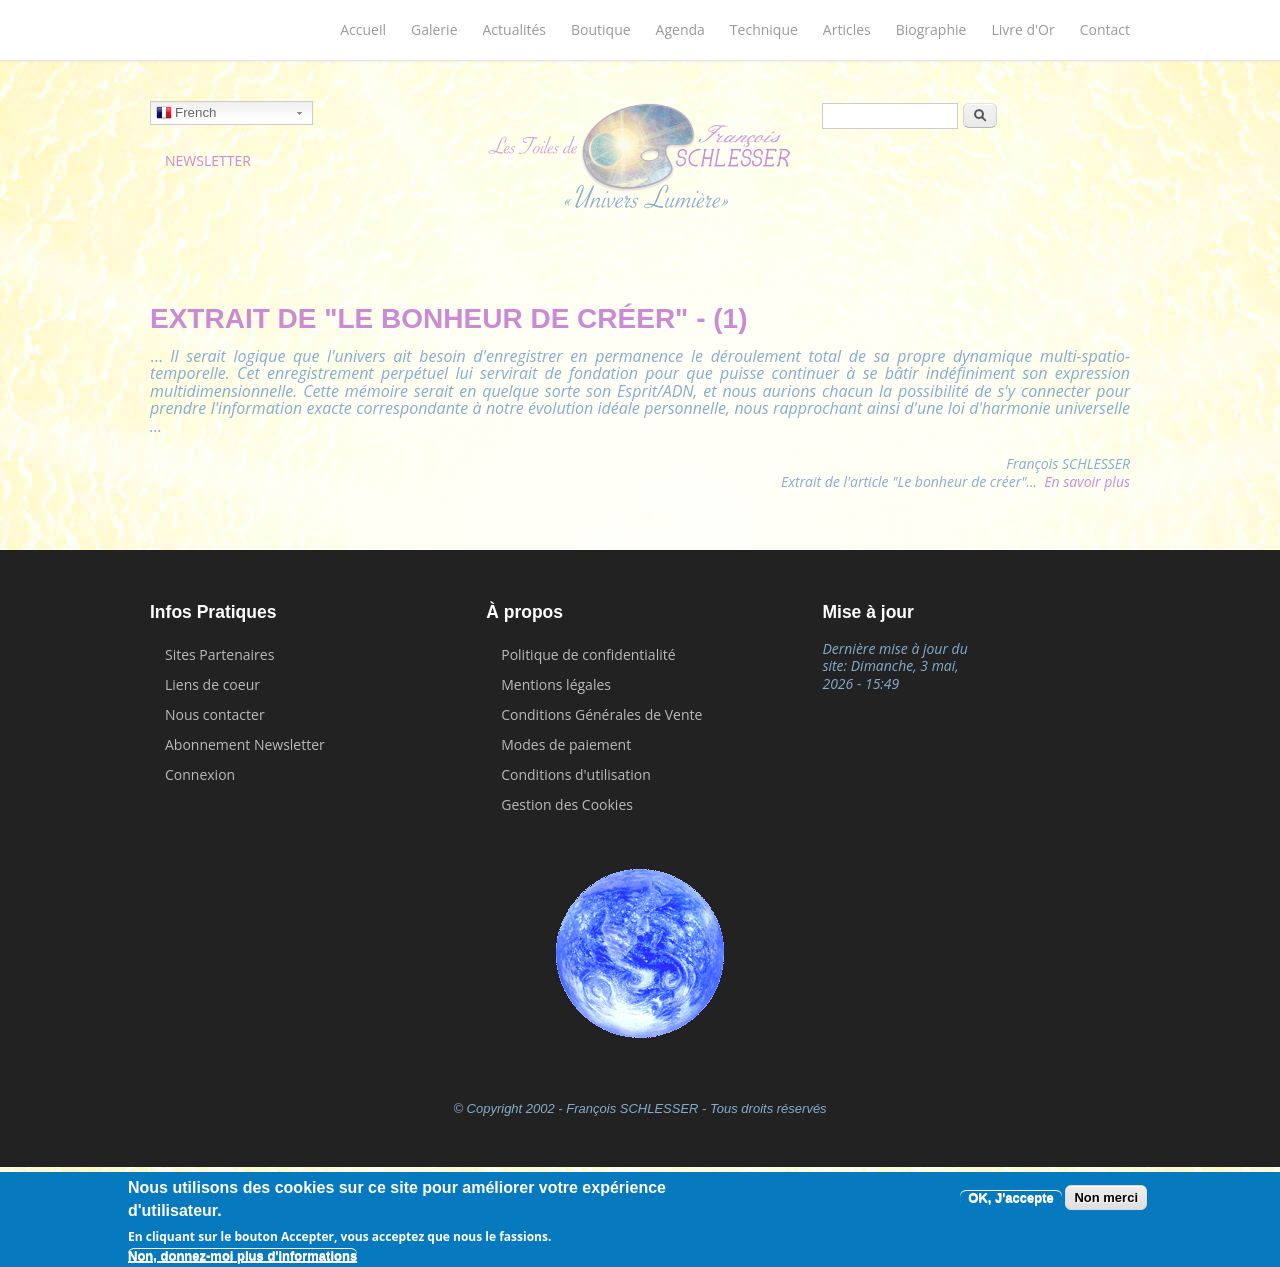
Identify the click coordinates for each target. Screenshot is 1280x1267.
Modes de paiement (566, 744)
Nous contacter (215, 714)
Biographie (931, 29)
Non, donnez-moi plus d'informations (242, 1255)
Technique (764, 29)
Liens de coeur (212, 684)
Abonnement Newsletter (245, 744)
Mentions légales (556, 684)
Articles (847, 29)
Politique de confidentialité (588, 654)
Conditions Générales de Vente (601, 714)
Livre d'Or (1022, 29)
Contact (1105, 29)
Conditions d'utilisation (576, 774)
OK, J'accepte (1010, 1197)
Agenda (680, 29)
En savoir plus (1087, 481)
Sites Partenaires (219, 654)
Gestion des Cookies (567, 804)
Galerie (434, 29)
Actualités (515, 29)
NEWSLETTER (208, 160)
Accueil (363, 29)
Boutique (601, 29)
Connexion (200, 774)
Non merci (1106, 1197)
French (186, 115)
